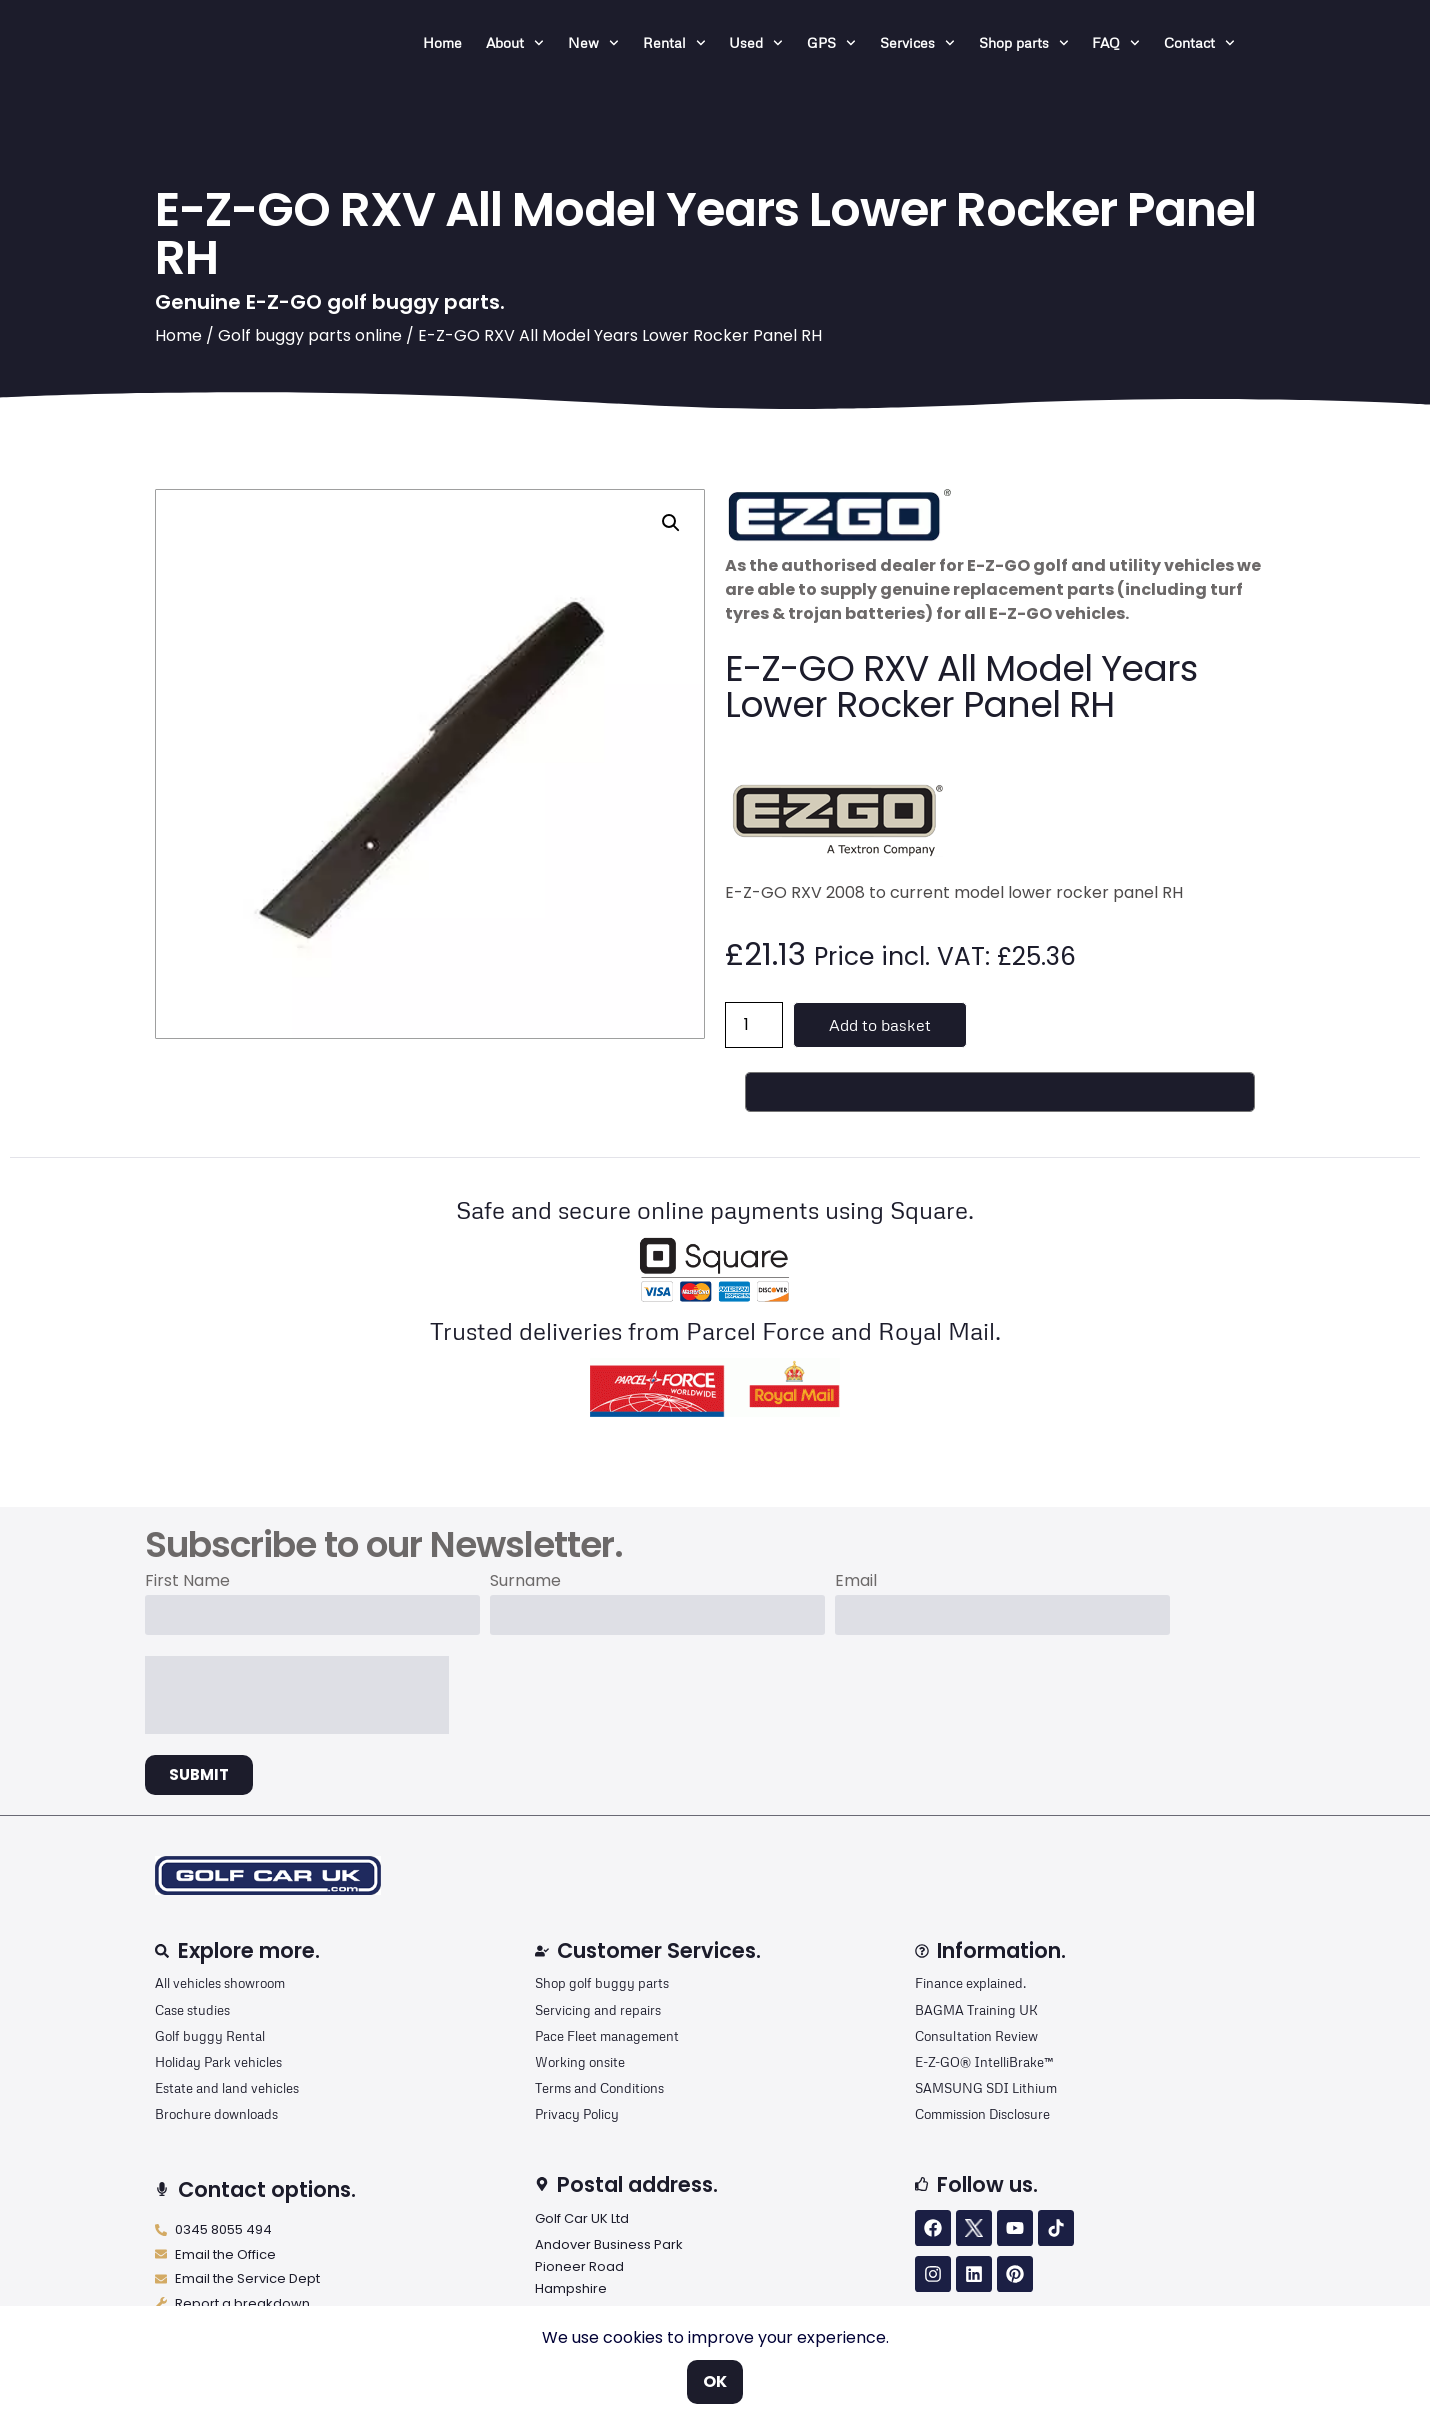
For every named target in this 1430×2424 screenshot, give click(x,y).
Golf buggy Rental (210, 2036)
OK (715, 2381)
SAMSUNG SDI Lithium (986, 2088)
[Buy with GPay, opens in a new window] (1000, 1092)
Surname (525, 1582)
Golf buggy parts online (310, 335)
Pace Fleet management (607, 2036)
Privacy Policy (577, 2114)
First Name (187, 1582)
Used (756, 43)
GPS (831, 43)
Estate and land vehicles (227, 2088)
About (515, 43)
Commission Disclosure (982, 2114)
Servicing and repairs (598, 2010)
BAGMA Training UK (976, 2010)
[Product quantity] (754, 1025)
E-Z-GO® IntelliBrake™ (984, 2062)
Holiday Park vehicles (218, 2062)
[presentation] (297, 1695)
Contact (1199, 43)
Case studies (192, 2010)
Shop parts (1024, 43)
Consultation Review (976, 2036)
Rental (674, 43)
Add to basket (880, 1025)
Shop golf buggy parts (602, 1983)
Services (917, 43)
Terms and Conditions (599, 2088)
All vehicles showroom (220, 1983)
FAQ (1116, 43)
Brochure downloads (216, 2114)
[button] (671, 523)
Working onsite (580, 2062)
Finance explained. (970, 1983)
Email (856, 1582)
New (593, 43)
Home (442, 42)
